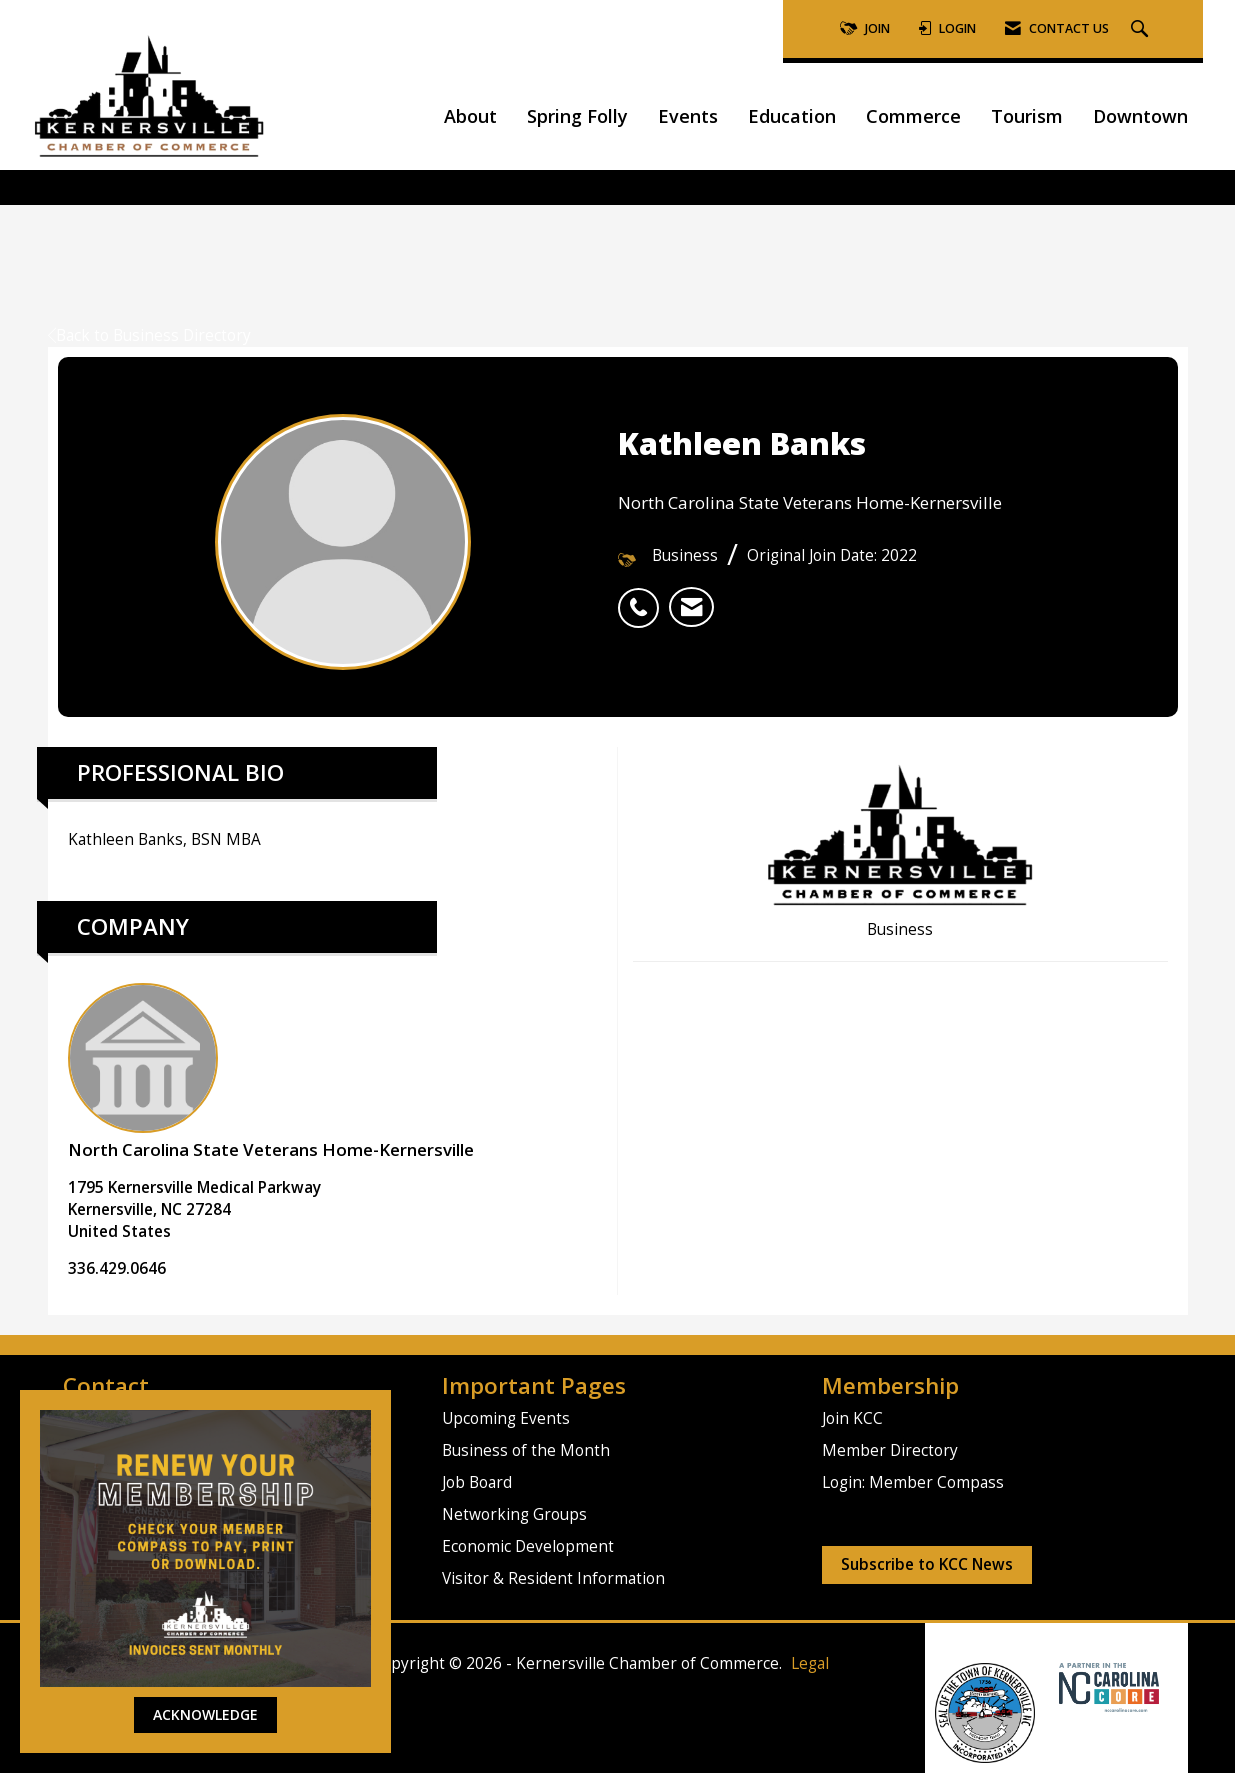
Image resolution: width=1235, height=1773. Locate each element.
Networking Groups (514, 1514)
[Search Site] (1142, 29)
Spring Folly (577, 116)
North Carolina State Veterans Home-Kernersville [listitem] (271, 1072)
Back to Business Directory (149, 335)
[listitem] (643, 597)
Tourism (1027, 116)
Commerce (913, 116)
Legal (810, 1663)
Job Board (477, 1482)
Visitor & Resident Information (553, 1578)
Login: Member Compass (913, 1482)
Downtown (1140, 116)
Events (688, 116)
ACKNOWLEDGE (205, 1714)
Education (792, 116)
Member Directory (890, 1450)
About (470, 116)
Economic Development (528, 1546)
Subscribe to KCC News (927, 1564)
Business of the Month (526, 1450)
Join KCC (852, 1418)
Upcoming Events (506, 1418)
